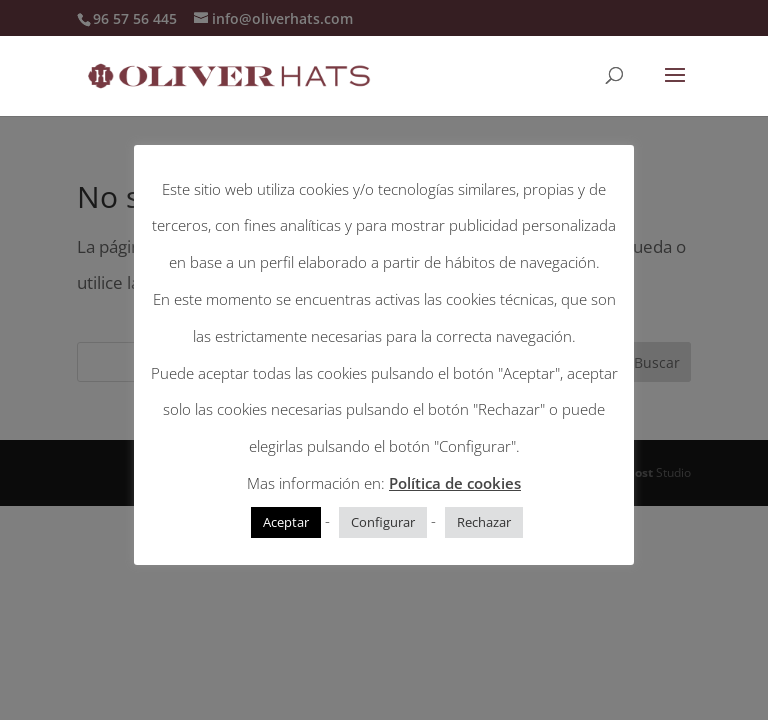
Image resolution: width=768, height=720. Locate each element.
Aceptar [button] (286, 522)
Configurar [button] (383, 522)
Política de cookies (455, 483)
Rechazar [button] (484, 522)
